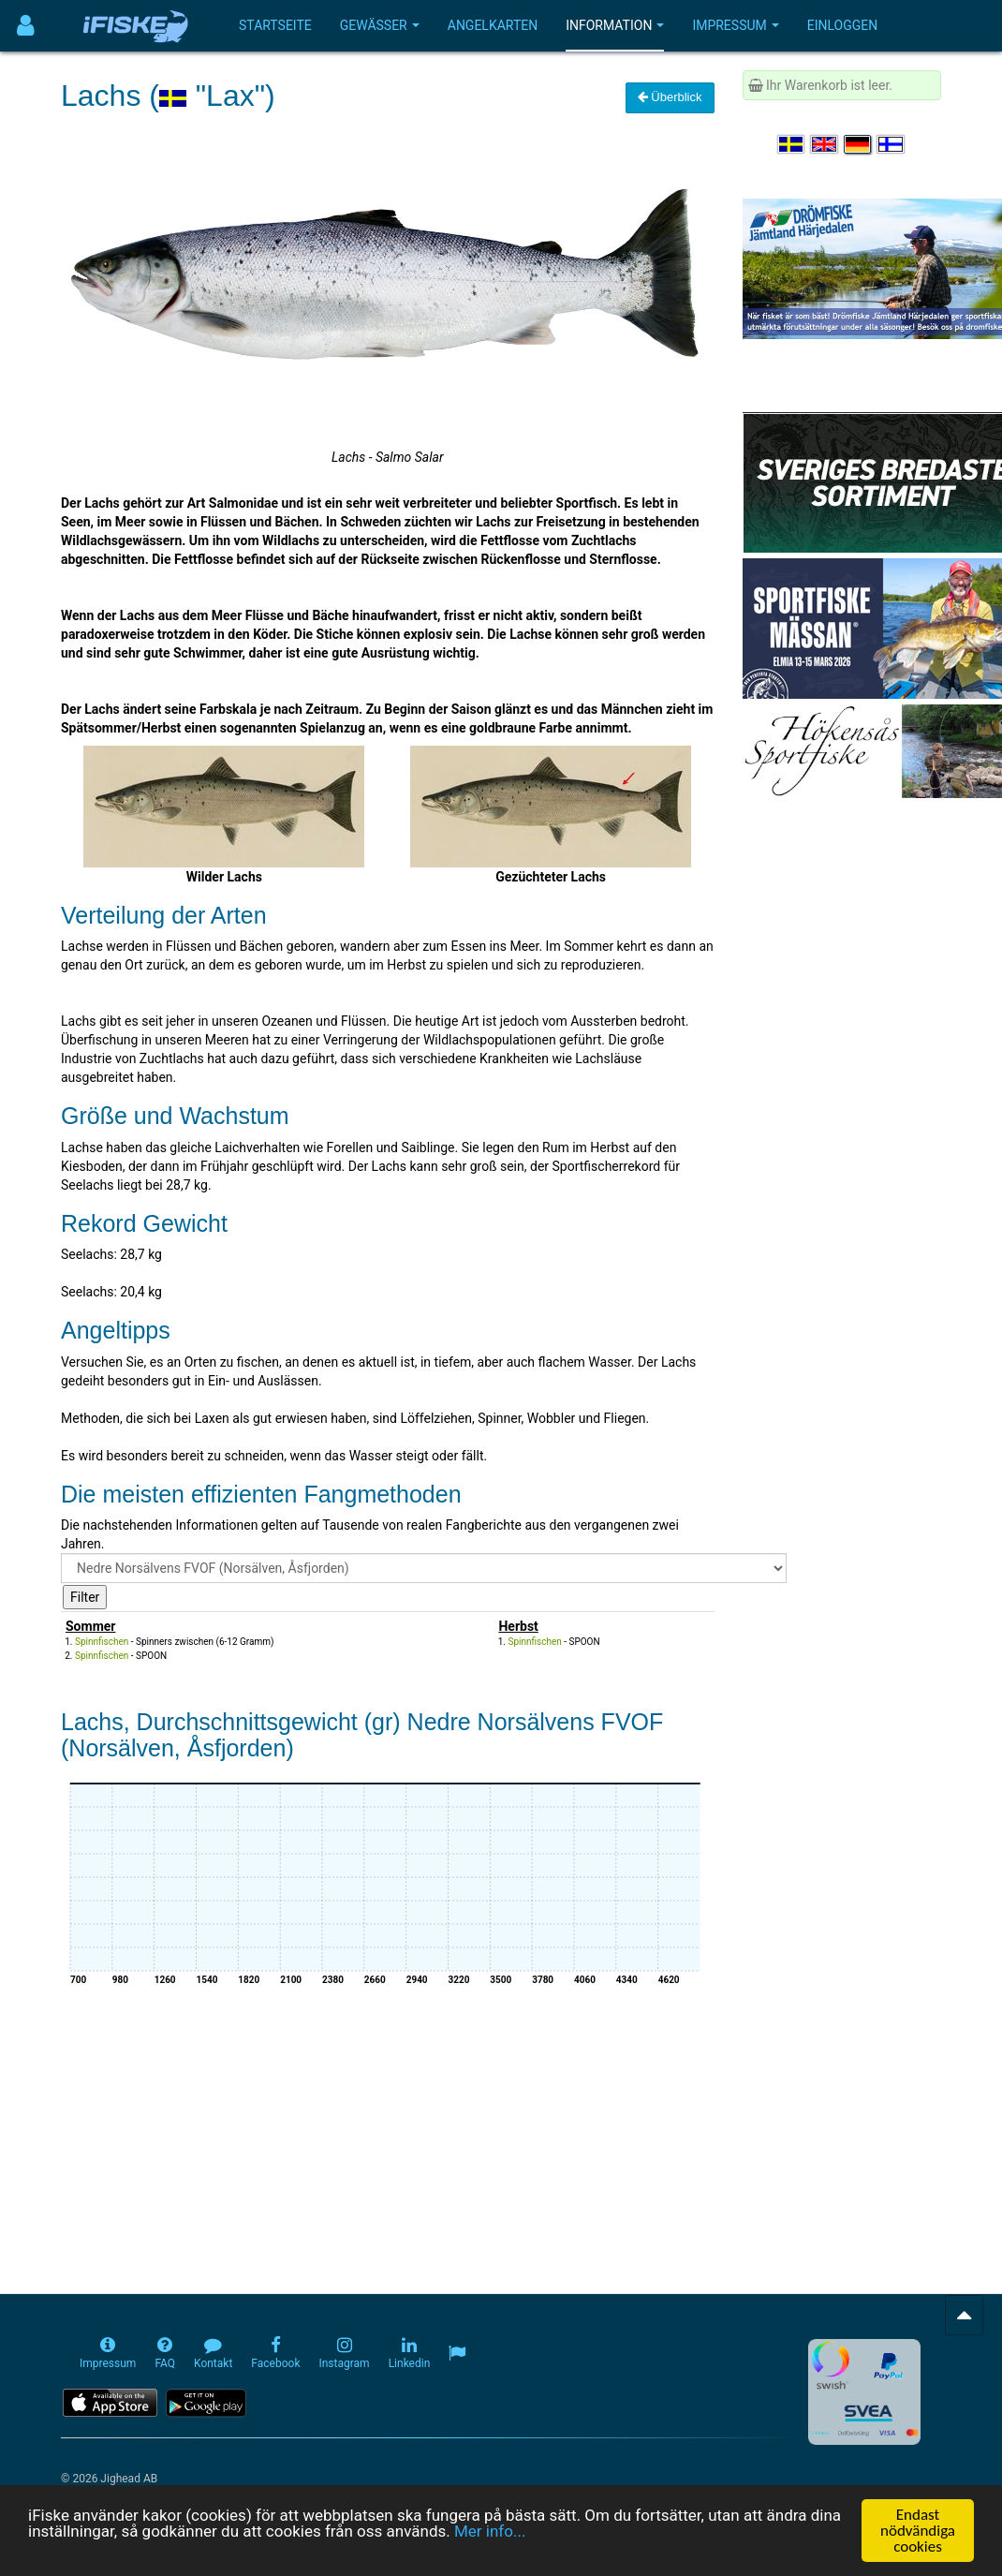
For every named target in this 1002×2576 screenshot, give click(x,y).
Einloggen (842, 25)
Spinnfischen (101, 1641)
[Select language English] (825, 144)
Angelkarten (493, 25)
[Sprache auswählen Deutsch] (859, 144)
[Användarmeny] (26, 26)
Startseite (275, 25)
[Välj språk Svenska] (792, 144)
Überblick (670, 97)
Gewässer (380, 25)
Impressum (735, 25)
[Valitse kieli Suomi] (891, 144)
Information (615, 25)
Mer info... (489, 2531)
